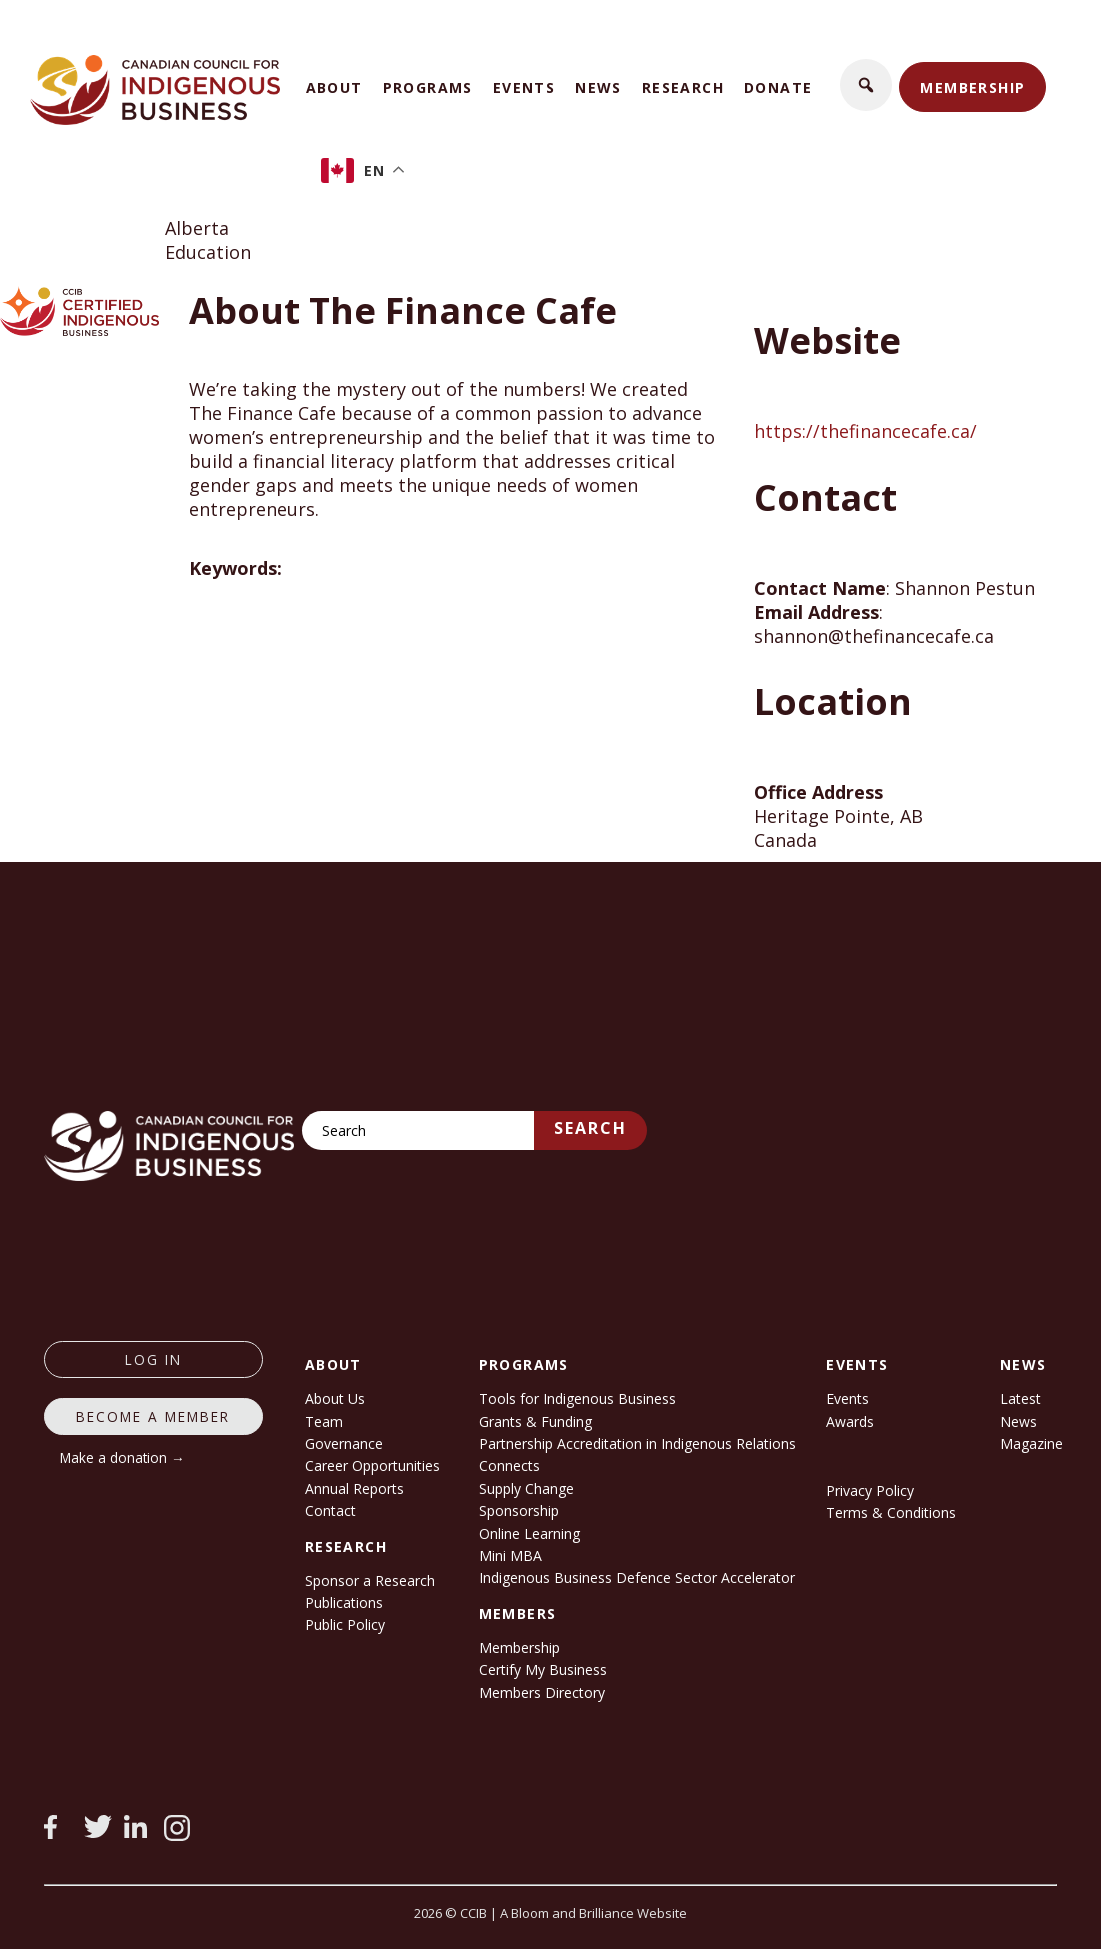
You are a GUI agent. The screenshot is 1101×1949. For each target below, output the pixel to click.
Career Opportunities (372, 1465)
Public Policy (345, 1624)
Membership (972, 87)
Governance (344, 1443)
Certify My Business (543, 1669)
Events (524, 87)
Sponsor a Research (370, 1580)
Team (324, 1421)
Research (683, 87)
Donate (778, 87)
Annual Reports (354, 1488)
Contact (330, 1510)
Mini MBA (510, 1555)
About (334, 87)
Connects (509, 1465)
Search (590, 1128)
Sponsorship (519, 1510)
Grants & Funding (535, 1421)
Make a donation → (122, 1457)
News (598, 87)
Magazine (1031, 1443)
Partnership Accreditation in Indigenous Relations (637, 1443)
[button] (866, 85)
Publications (344, 1602)
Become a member (153, 1416)
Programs (428, 87)
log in (153, 1359)
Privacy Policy (870, 1490)
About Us (335, 1398)
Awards (850, 1421)
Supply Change (526, 1488)
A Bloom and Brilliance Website (593, 1913)
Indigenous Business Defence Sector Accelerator (637, 1577)
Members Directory (542, 1692)
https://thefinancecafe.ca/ (865, 431)
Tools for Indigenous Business (577, 1398)
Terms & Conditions (891, 1512)
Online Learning (529, 1533)
